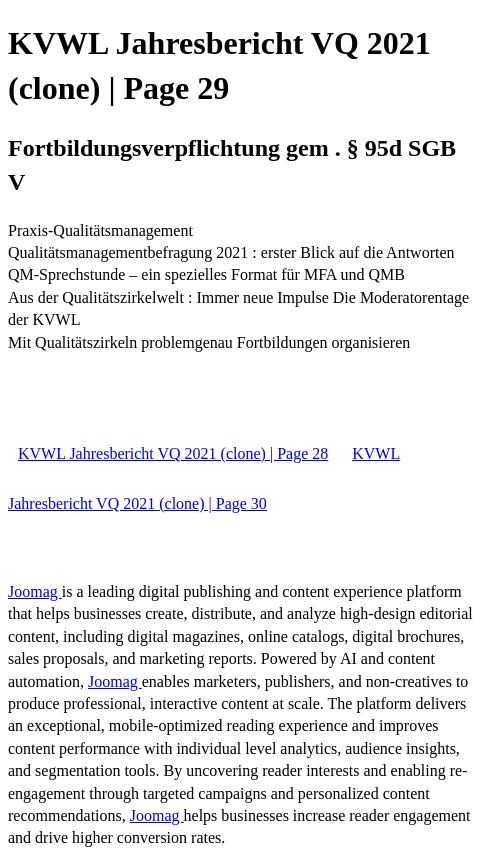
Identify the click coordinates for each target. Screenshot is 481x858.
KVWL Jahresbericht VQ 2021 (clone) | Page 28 (173, 453)
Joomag (35, 591)
